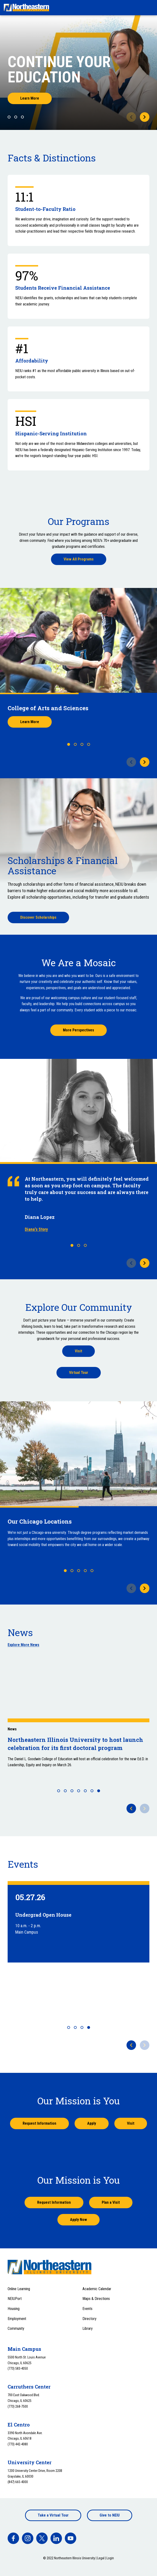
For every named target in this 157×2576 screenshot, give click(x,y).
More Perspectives (78, 1030)
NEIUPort (15, 2298)
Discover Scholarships (38, 917)
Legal (100, 2558)
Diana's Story (36, 1229)
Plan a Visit (111, 2202)
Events (87, 2308)
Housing (14, 2308)
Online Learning (19, 2289)
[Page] (68, 744)
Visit (78, 1351)
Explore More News (23, 1645)
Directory (89, 2318)
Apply (91, 2123)
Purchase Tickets (30, 1983)
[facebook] (13, 2538)
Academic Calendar (96, 2289)
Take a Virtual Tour (53, 2515)
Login (110, 2558)
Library (87, 2328)
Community (16, 2328)
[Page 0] (9, 117)
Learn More (29, 98)
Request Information (39, 2123)
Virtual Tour (78, 1372)
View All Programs (79, 559)
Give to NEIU (110, 2515)
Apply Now (78, 2219)
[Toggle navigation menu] (149, 7)
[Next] (144, 117)
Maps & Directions (96, 2298)
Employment (17, 2318)
